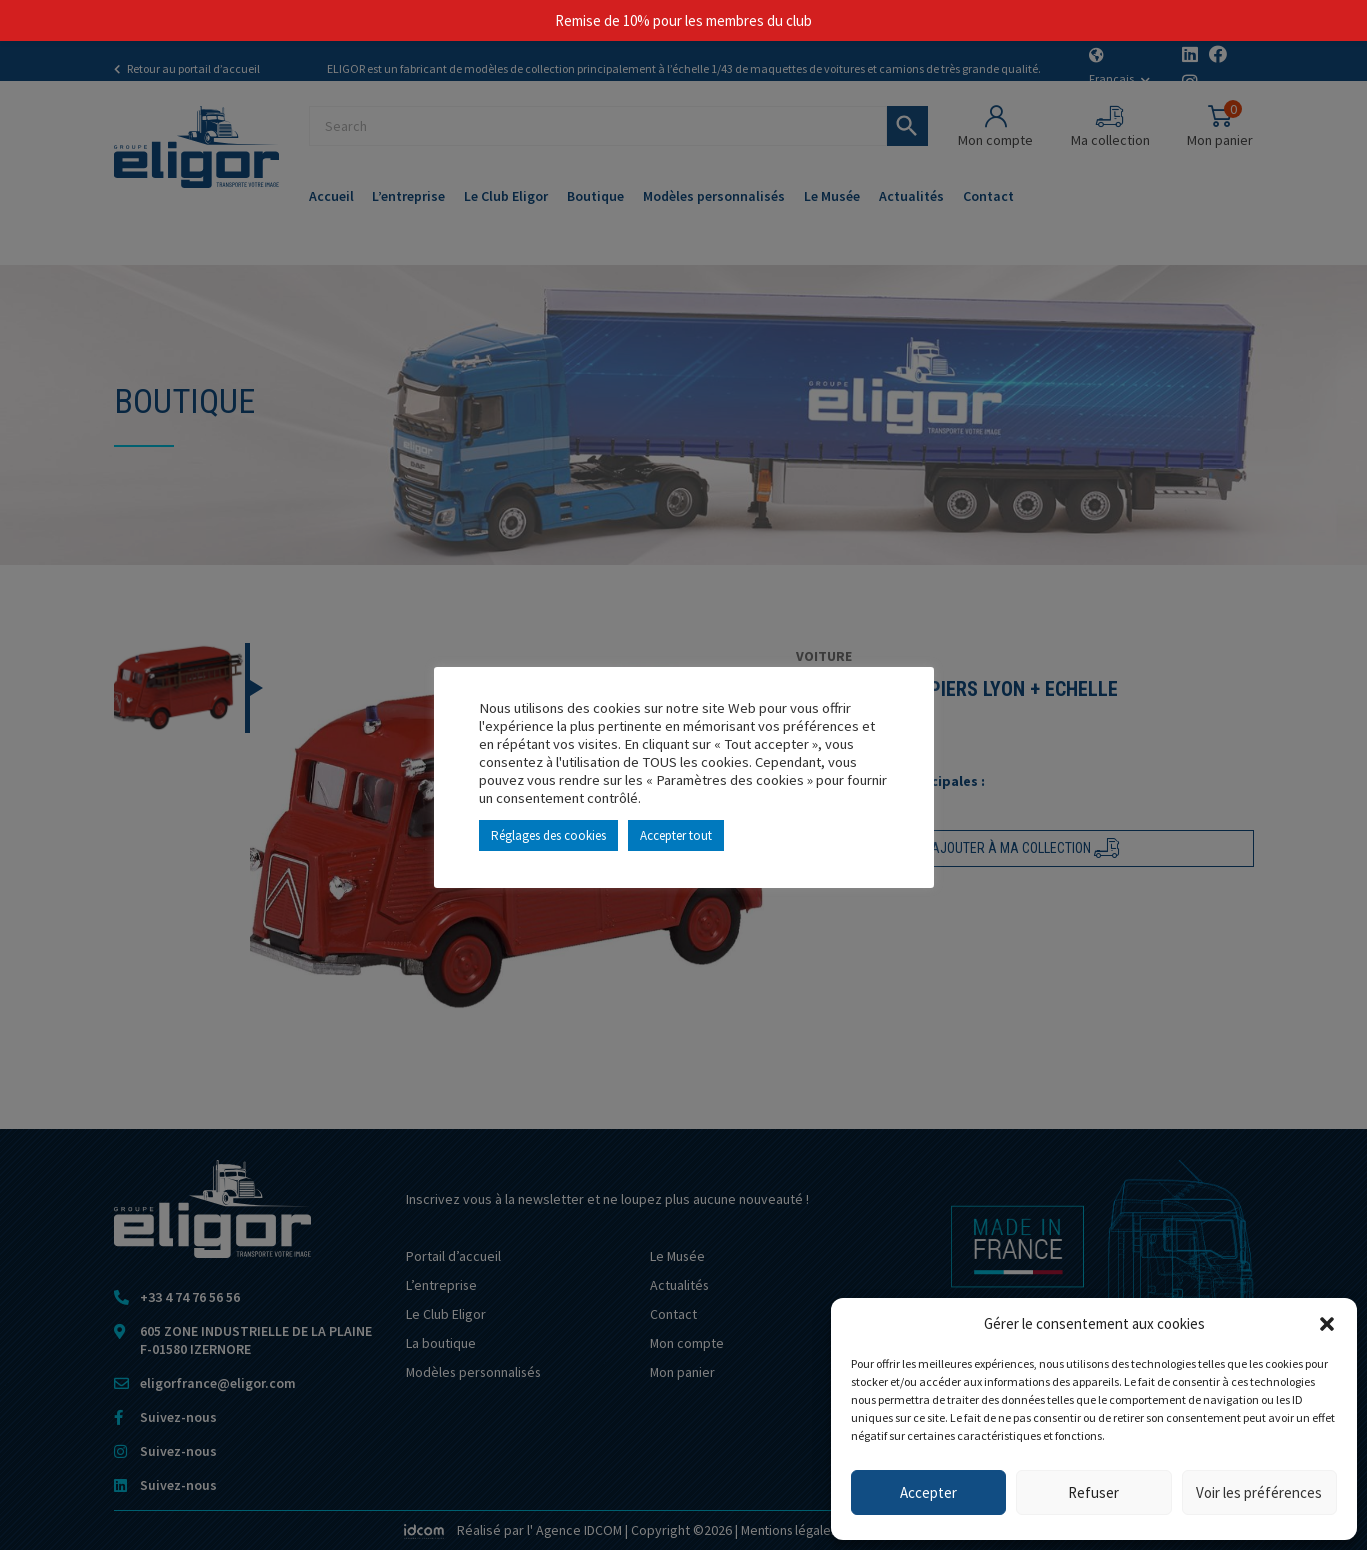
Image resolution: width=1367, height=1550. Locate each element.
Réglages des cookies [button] (548, 835)
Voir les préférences (1259, 1492)
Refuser (1093, 1492)
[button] (1327, 1324)
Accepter (928, 1492)
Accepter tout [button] (676, 835)
